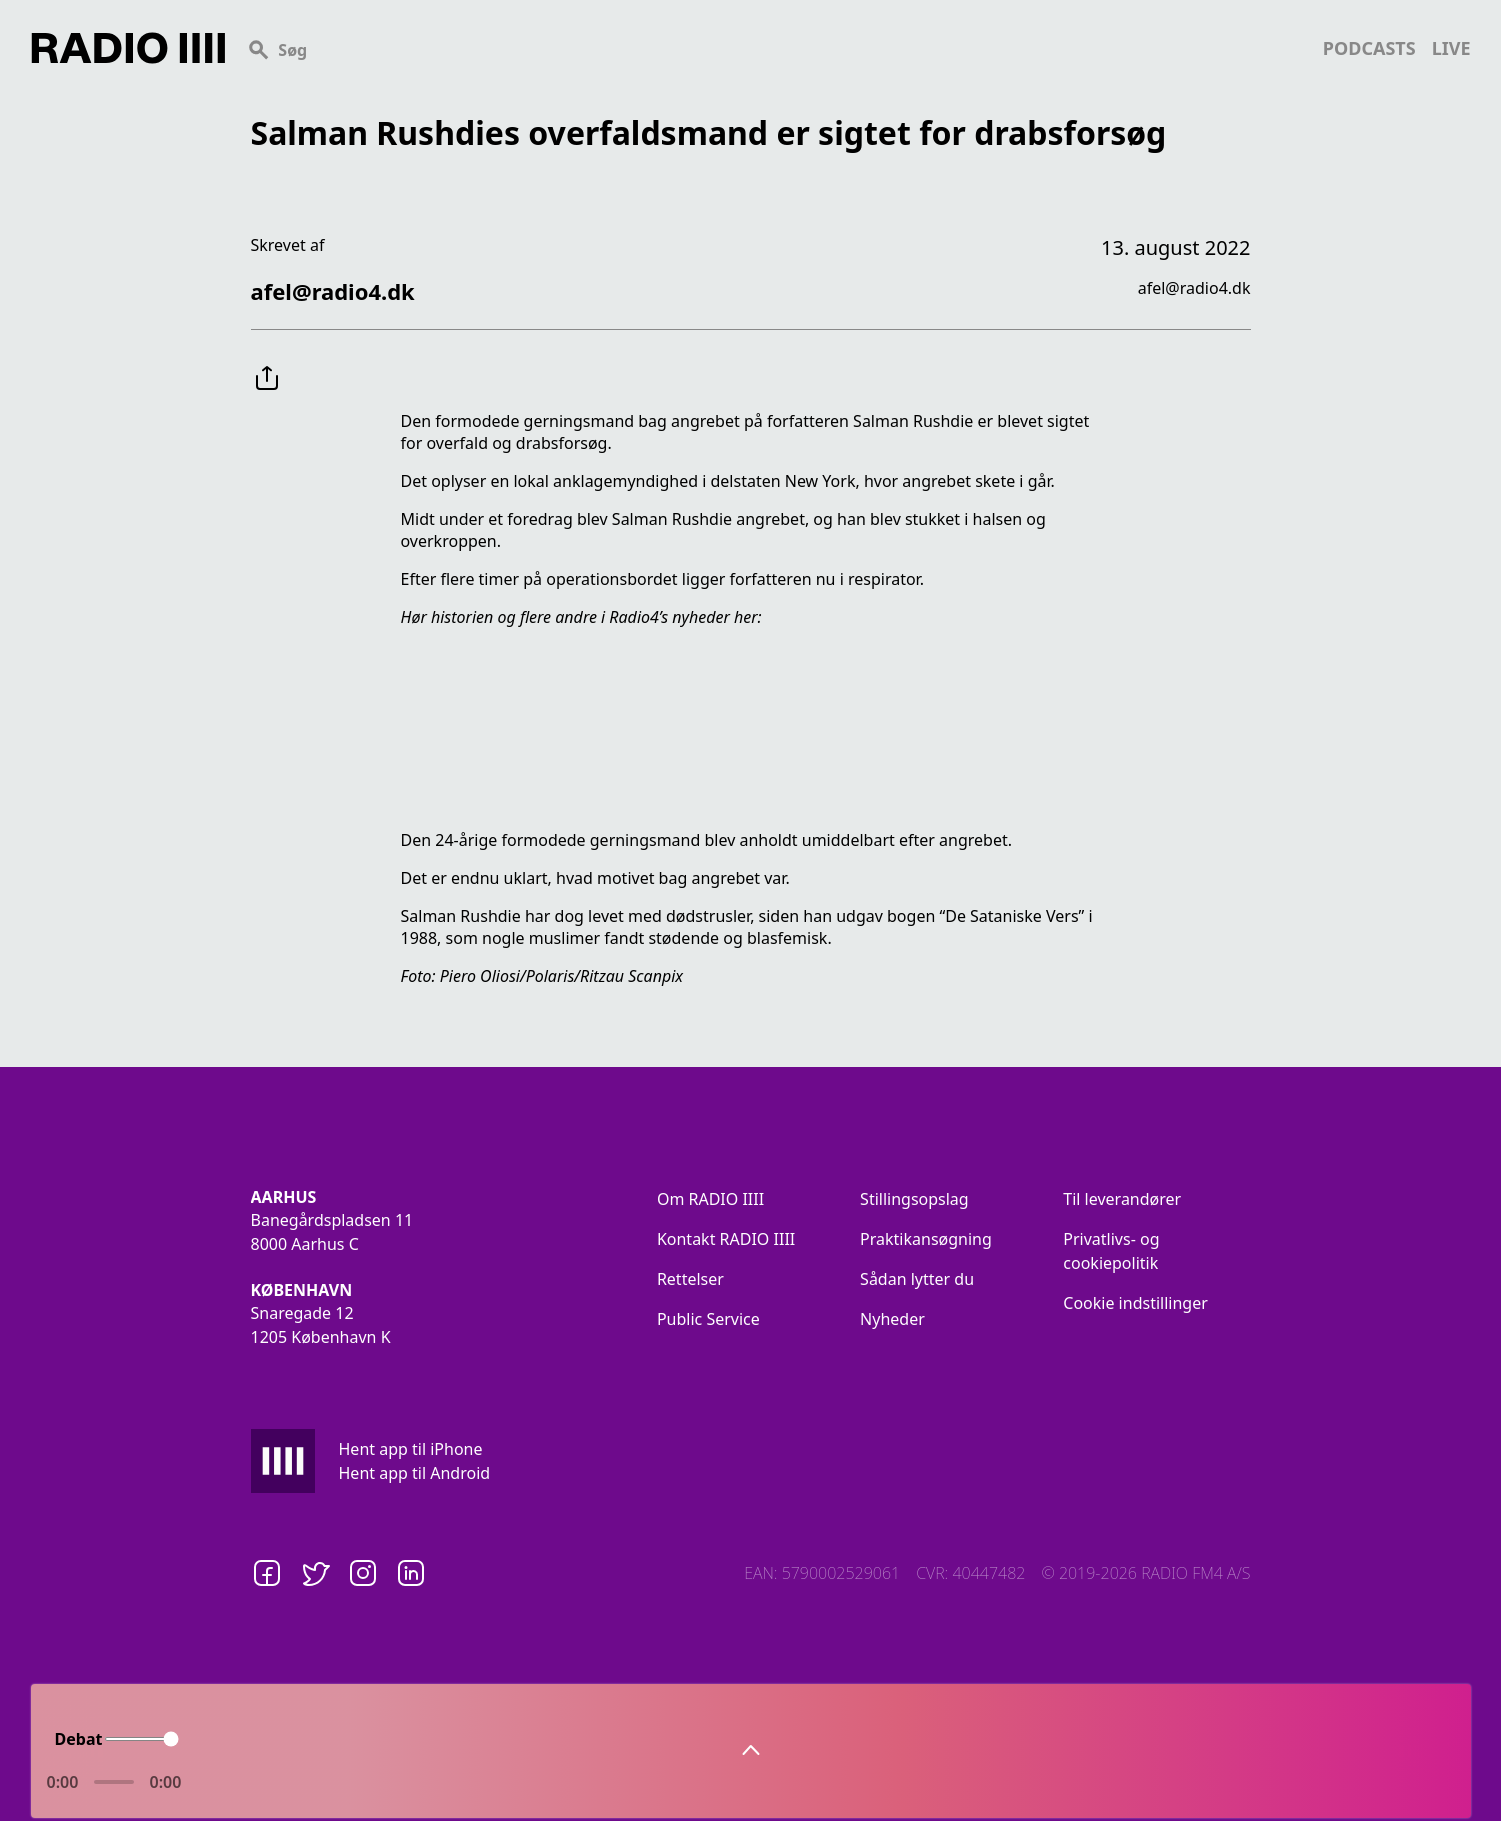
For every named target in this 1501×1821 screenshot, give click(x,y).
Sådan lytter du (917, 1279)
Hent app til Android (415, 1473)
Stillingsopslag (914, 1199)
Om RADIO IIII (710, 1199)
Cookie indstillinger (1135, 1303)
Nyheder (892, 1319)
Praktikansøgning (926, 1239)
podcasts (1369, 48)
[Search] (774, 48)
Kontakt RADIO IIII (726, 1239)
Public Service (708, 1319)
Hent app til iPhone (411, 1449)
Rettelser (690, 1279)
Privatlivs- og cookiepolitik (1111, 1251)
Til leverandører (1122, 1199)
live (1451, 48)
